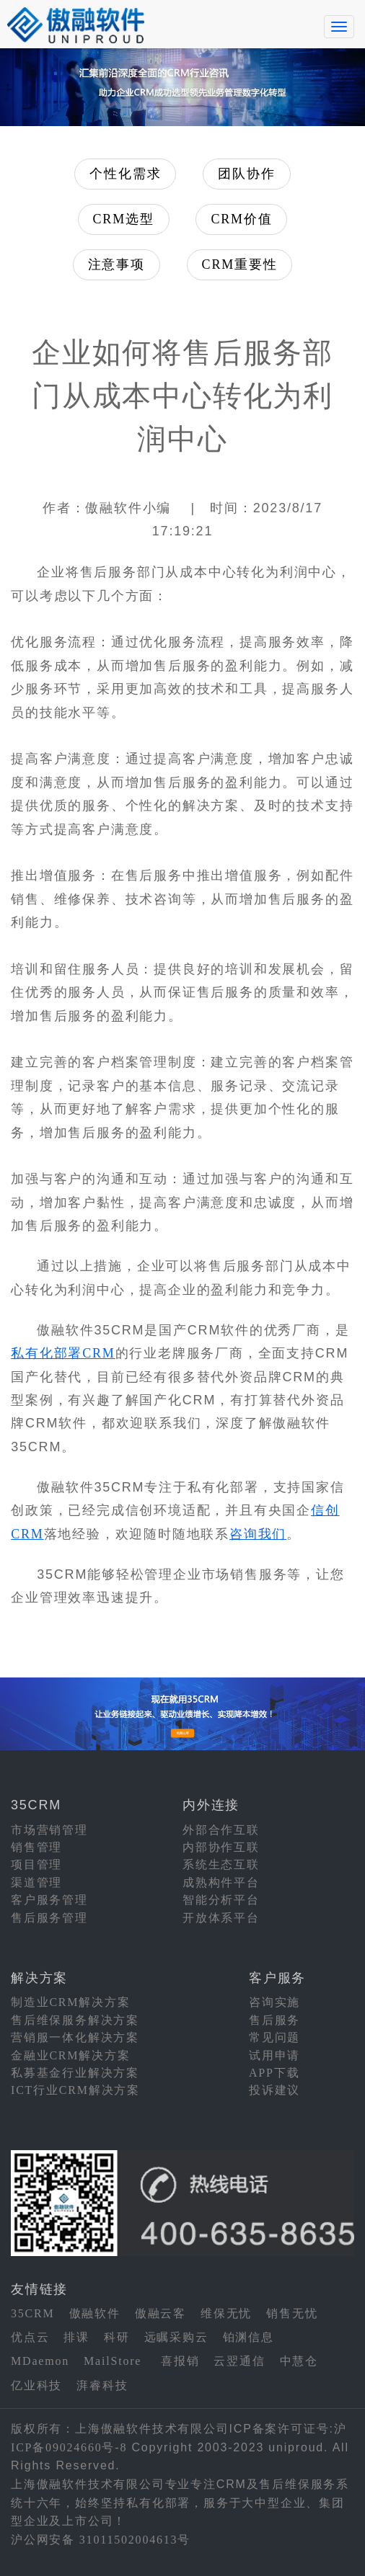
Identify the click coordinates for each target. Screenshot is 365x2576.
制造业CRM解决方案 (71, 2002)
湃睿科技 (102, 2385)
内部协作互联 (221, 1847)
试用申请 (274, 2055)
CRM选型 (123, 219)
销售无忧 (291, 2313)
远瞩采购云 (176, 2337)
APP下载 (274, 2073)
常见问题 (274, 2037)
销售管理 (36, 1847)
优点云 (30, 2337)
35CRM (33, 2313)
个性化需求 (125, 173)
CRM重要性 (240, 264)
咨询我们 (257, 1534)
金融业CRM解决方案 (71, 2055)
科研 (117, 2337)
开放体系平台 (221, 1918)
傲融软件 (94, 2313)
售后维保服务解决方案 (75, 2020)
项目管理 (36, 1864)
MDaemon (40, 2361)
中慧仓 (299, 2361)
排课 (76, 2337)
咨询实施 (274, 2002)
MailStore (112, 2361)
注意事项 (116, 264)
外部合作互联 (221, 1830)
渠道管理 (36, 1882)
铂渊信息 (248, 2337)
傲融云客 (160, 2313)
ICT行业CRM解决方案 (75, 2090)
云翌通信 (239, 2361)
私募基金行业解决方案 (75, 2073)
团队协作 (246, 173)
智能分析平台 (221, 1900)
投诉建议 (274, 2090)
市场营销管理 (49, 1830)
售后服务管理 (49, 1918)
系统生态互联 (221, 1864)
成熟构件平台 (221, 1882)
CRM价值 (241, 219)
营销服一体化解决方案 (75, 2037)
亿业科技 (36, 2385)
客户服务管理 (49, 1900)
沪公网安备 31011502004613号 (100, 2539)
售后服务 (274, 2020)
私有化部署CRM (63, 1353)
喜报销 (180, 2361)
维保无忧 (226, 2313)
